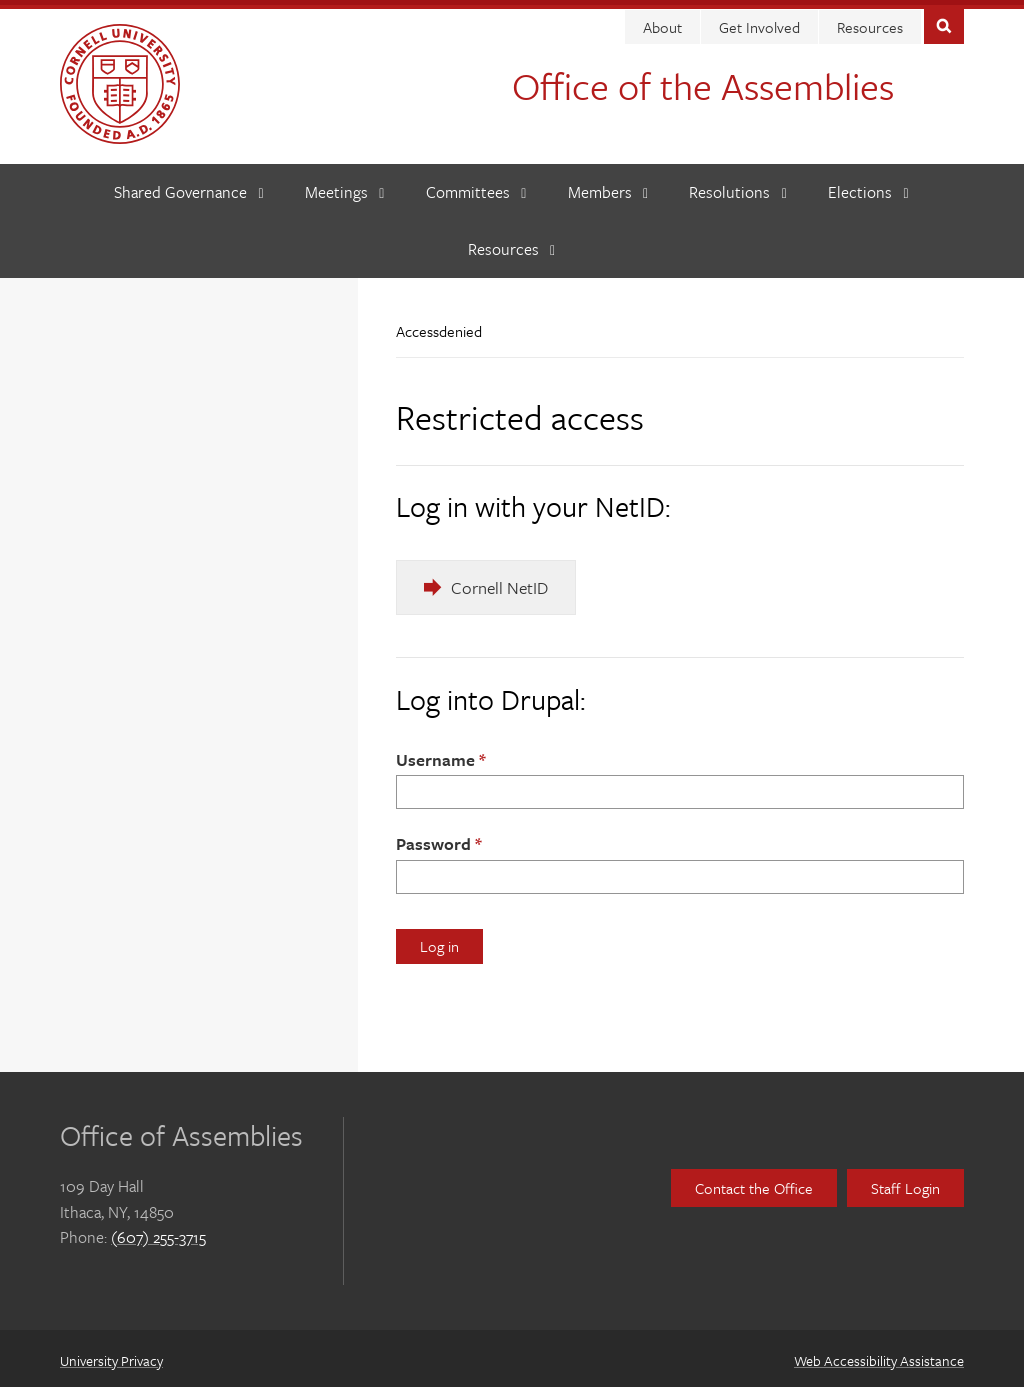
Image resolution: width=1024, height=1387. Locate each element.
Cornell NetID (499, 582)
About (662, 22)
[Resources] (512, 244)
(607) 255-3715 (158, 1232)
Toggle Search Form (944, 19)
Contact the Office (754, 1183)
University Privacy (111, 1355)
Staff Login (905, 1183)
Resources (870, 22)
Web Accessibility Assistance (879, 1355)
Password (433, 838)
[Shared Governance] (189, 187)
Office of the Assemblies (703, 80)
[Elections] (868, 187)
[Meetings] (345, 187)
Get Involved (759, 22)
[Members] (608, 187)
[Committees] (476, 187)
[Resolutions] (738, 187)
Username (435, 754)
